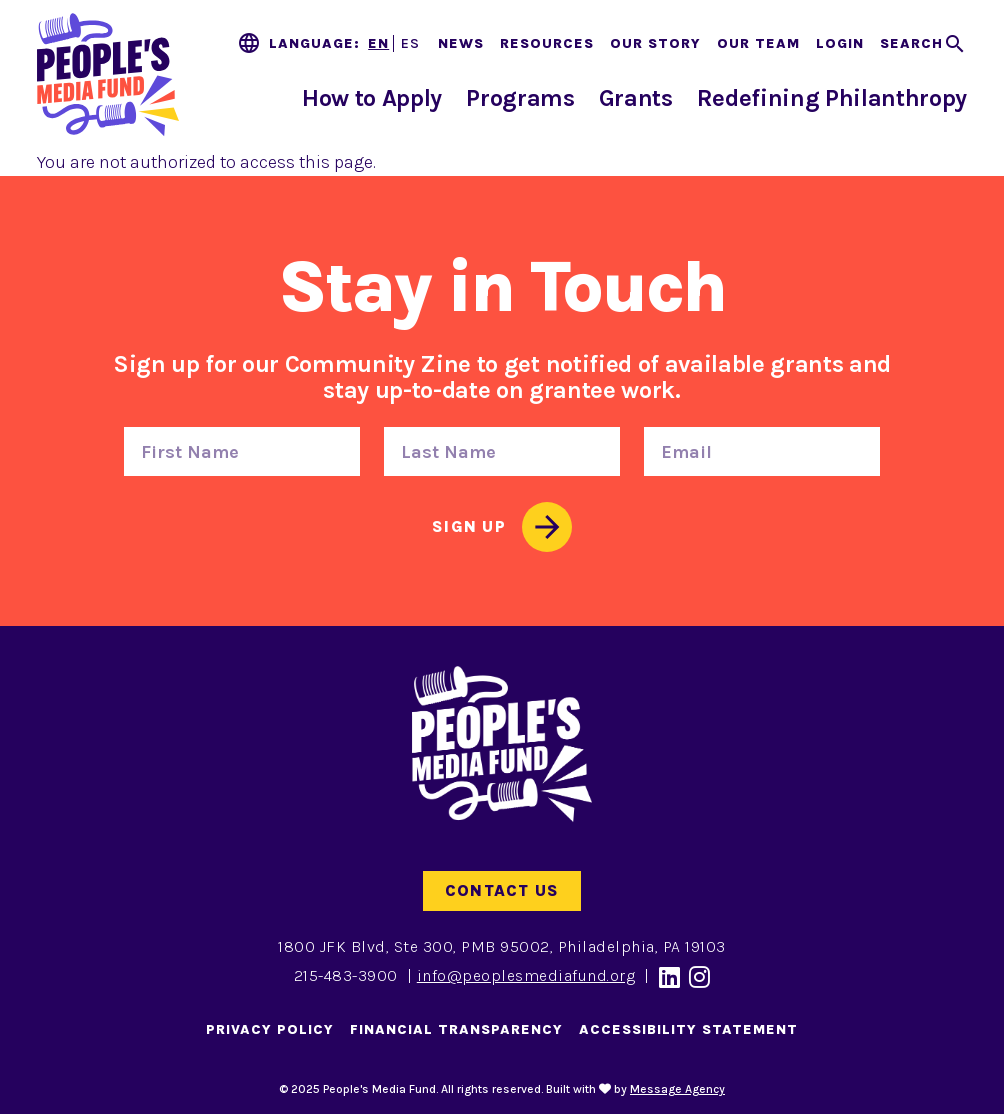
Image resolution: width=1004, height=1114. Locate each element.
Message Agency (677, 1089)
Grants (636, 98)
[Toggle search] (923, 44)
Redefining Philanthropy (832, 98)
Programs (520, 98)
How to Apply (372, 98)
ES (410, 43)
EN (378, 43)
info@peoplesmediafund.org (526, 975)
